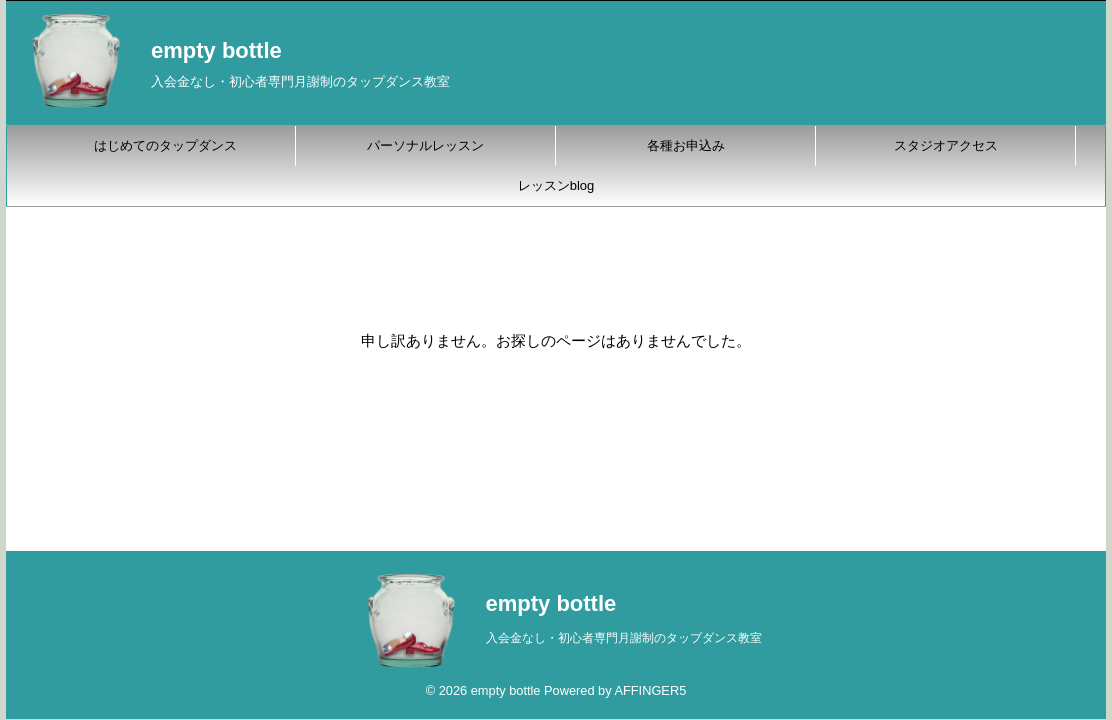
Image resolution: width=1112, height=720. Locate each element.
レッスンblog (556, 185)
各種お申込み (686, 145)
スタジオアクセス (946, 145)
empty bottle (216, 50)
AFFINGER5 (650, 690)
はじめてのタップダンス (165, 145)
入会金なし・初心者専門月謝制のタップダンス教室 (624, 638)
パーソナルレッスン (425, 145)
